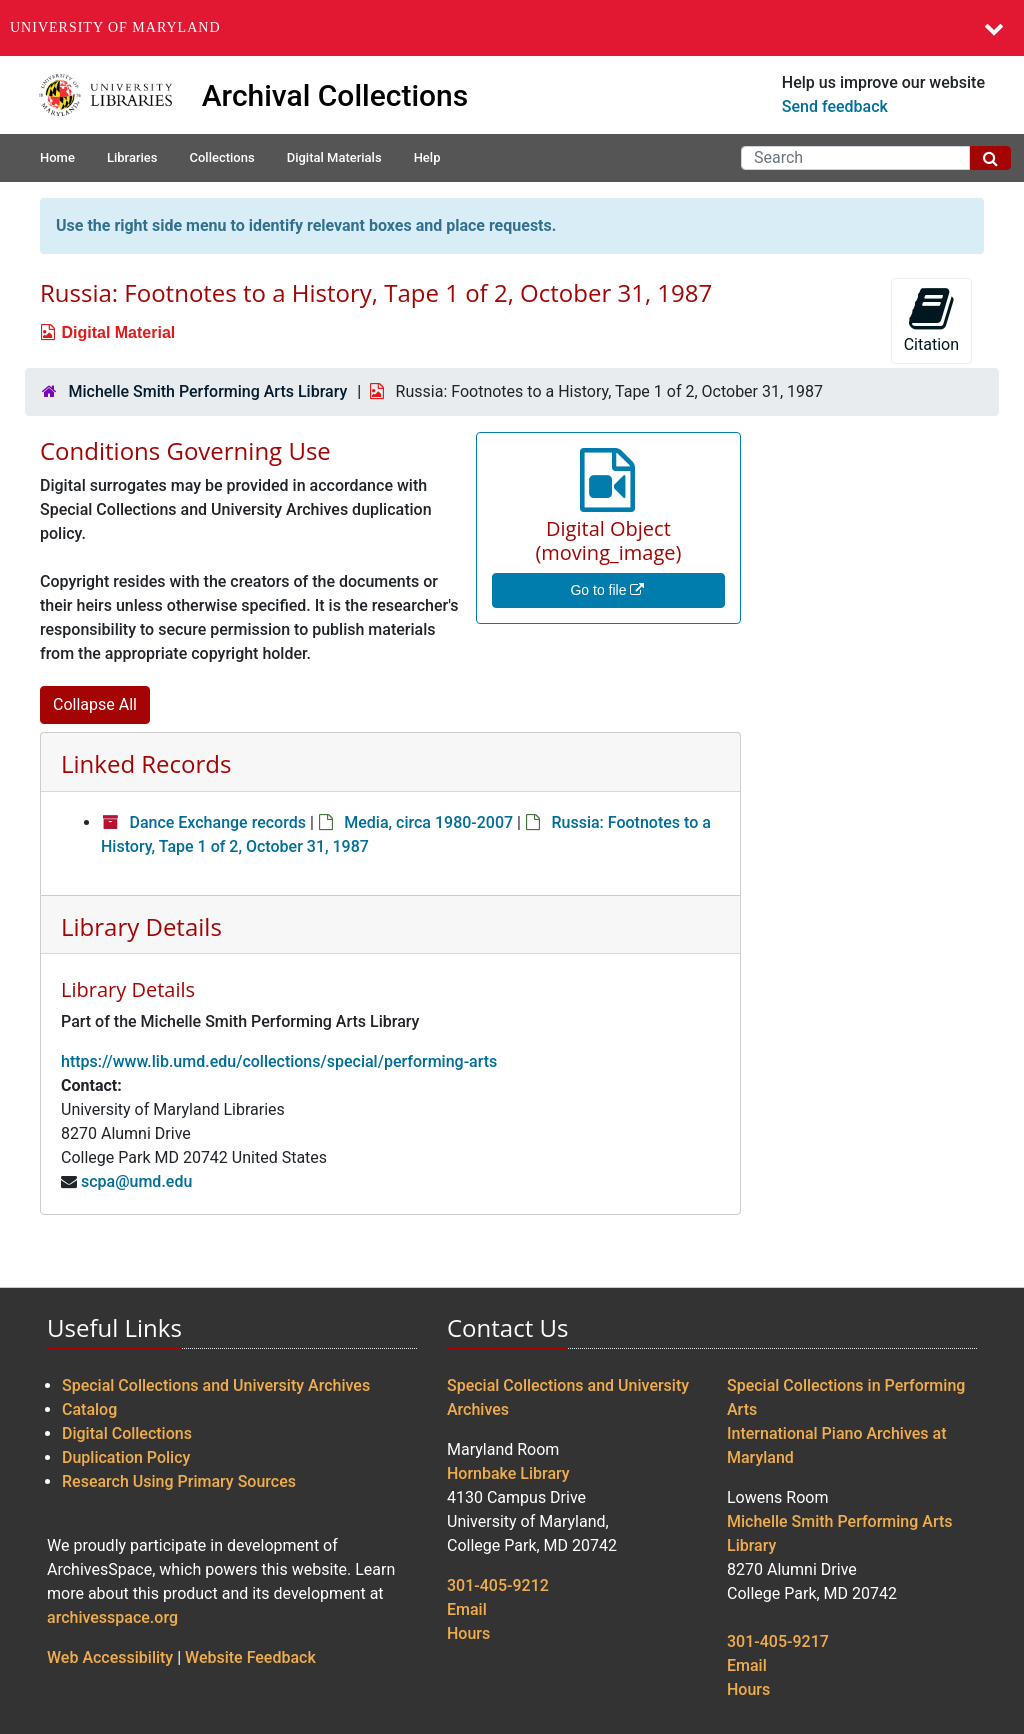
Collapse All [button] (95, 704)
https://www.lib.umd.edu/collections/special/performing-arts (279, 1061)
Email (467, 1609)
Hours (468, 1633)
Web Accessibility (110, 1657)
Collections (221, 157)
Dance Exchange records (217, 822)
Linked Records (146, 763)
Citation (931, 319)
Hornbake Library (508, 1473)
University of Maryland (115, 27)
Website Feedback (250, 1657)
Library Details (141, 926)
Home (57, 157)
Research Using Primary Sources (179, 1481)
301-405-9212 (498, 1585)
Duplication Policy (126, 1457)
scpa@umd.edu (136, 1181)
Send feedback (835, 106)
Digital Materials (334, 157)
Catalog (89, 1409)
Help (427, 157)
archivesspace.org (112, 1617)
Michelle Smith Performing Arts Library (207, 391)
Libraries (132, 157)
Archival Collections (335, 95)
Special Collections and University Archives (216, 1385)
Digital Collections (127, 1433)
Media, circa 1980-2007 (428, 822)
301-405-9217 (778, 1641)
